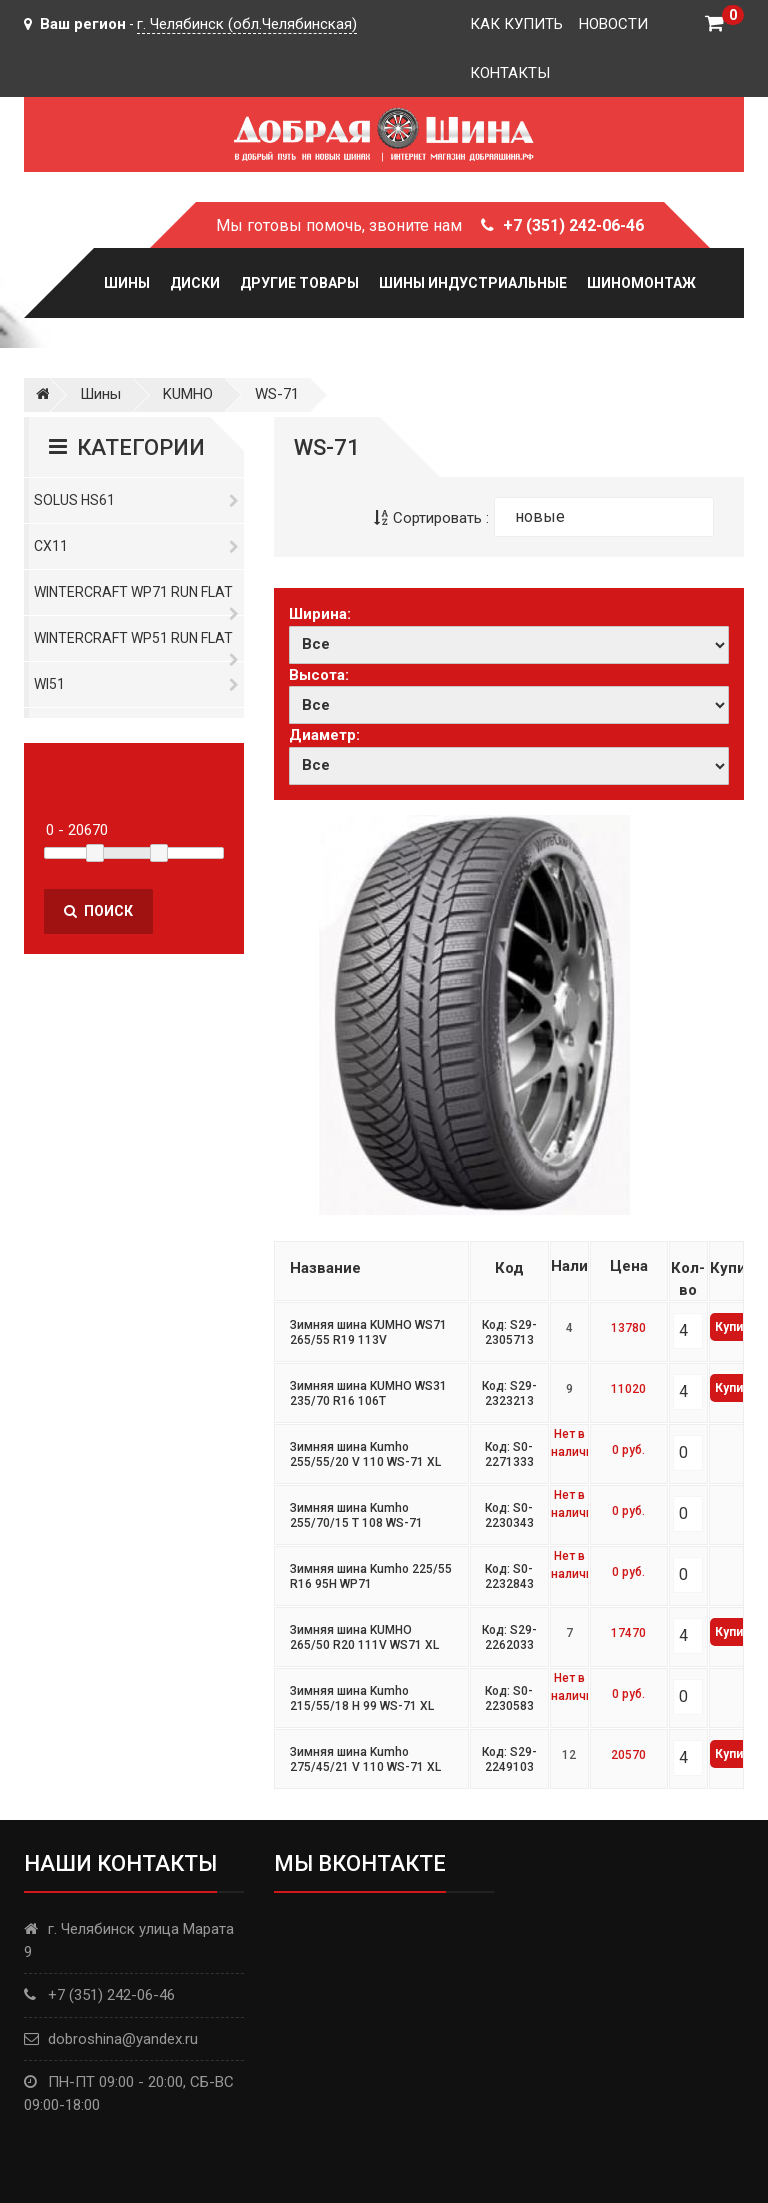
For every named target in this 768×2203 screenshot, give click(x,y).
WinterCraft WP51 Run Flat (136, 645)
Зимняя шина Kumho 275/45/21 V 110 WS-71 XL (365, 1760)
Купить (735, 1327)
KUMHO (188, 394)
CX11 (136, 546)
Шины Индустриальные (473, 283)
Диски (195, 283)
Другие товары (299, 283)
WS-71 (277, 394)
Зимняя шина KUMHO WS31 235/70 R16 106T (368, 1394)
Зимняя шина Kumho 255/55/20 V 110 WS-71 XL (365, 1455)
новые (540, 516)
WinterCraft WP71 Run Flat (136, 599)
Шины (127, 283)
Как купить (516, 24)
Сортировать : (431, 518)
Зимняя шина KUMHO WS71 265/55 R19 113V (368, 1333)
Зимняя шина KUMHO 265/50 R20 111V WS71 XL (364, 1638)
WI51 (136, 684)
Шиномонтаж (641, 283)
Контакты (510, 73)
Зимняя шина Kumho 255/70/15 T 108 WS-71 (356, 1516)
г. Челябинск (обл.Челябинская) (247, 24)
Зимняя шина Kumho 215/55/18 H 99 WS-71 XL (362, 1699)
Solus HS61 (136, 500)
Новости (613, 24)
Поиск (98, 911)
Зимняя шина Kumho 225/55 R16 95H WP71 (371, 1577)
